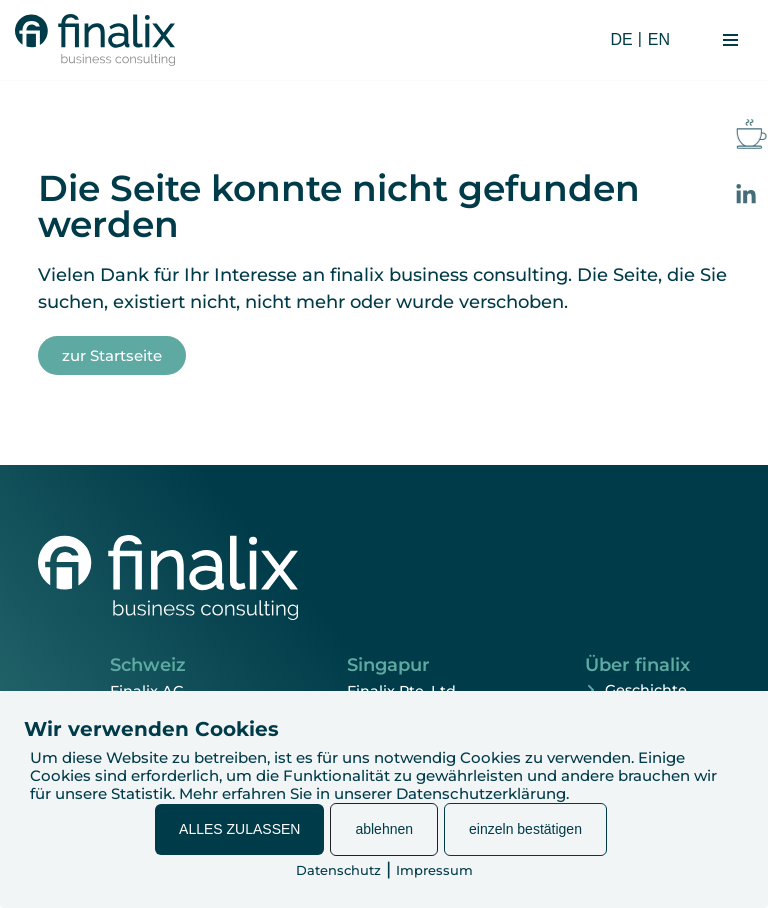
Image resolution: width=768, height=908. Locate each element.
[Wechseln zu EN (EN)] (656, 39)
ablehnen (384, 829)
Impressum (434, 870)
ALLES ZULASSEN (239, 829)
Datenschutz (338, 870)
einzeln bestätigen (525, 829)
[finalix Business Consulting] (95, 40)
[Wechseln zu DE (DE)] (619, 39)
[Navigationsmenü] (730, 40)
